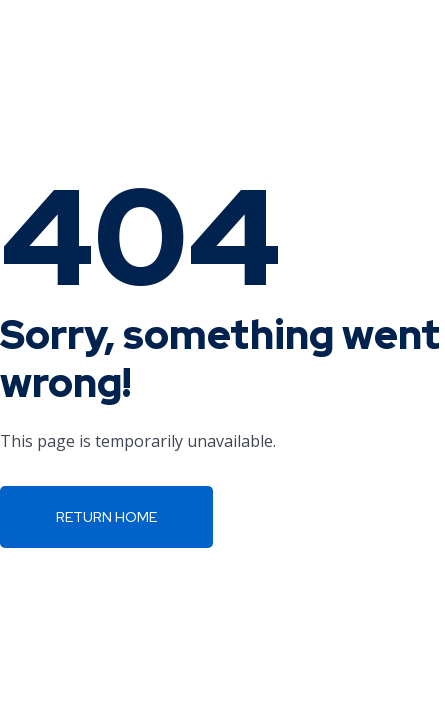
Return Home (106, 517)
